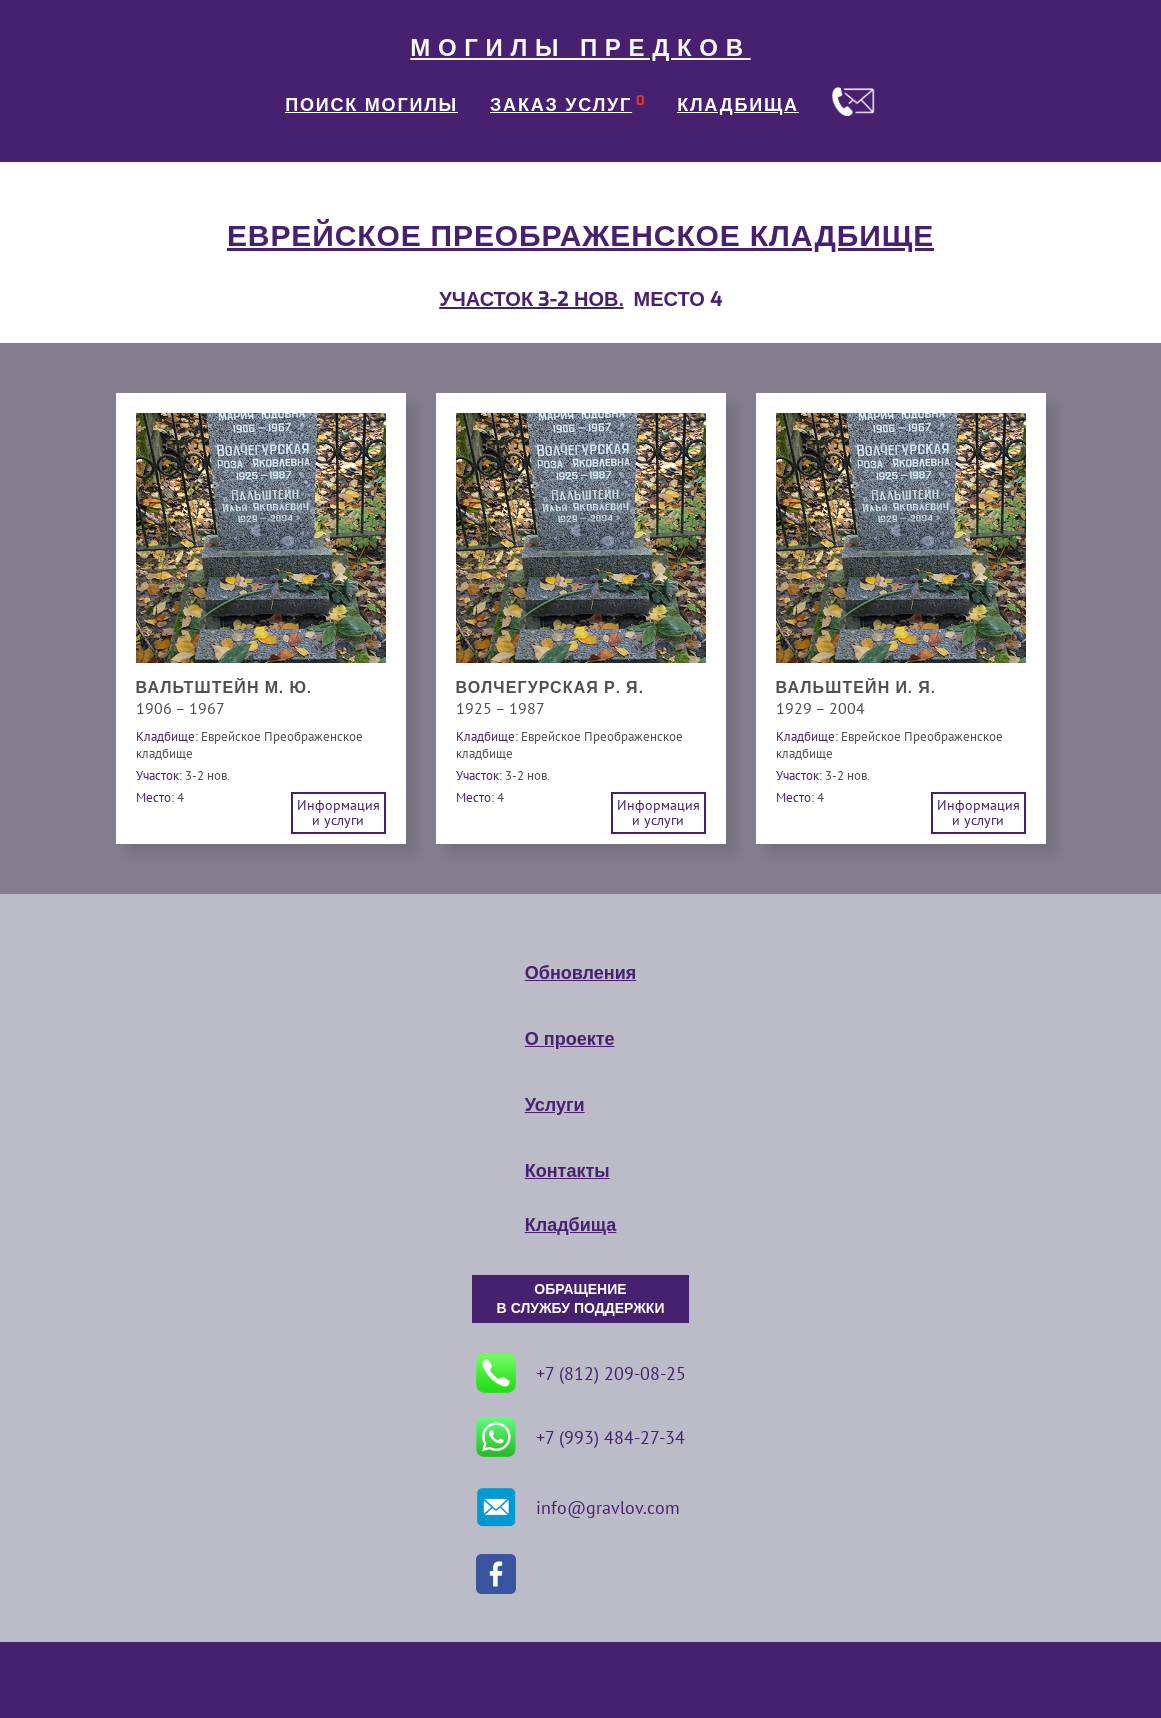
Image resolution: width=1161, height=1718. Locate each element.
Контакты (567, 1171)
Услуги (555, 1105)
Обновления (580, 973)
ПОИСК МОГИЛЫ (371, 105)
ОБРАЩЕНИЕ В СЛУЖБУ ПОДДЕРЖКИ (581, 1299)
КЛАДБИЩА (738, 105)
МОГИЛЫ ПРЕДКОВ (580, 48)
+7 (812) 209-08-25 (581, 1373)
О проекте (570, 1039)
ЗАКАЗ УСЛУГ (561, 105)
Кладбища (570, 1225)
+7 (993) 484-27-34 (580, 1437)
